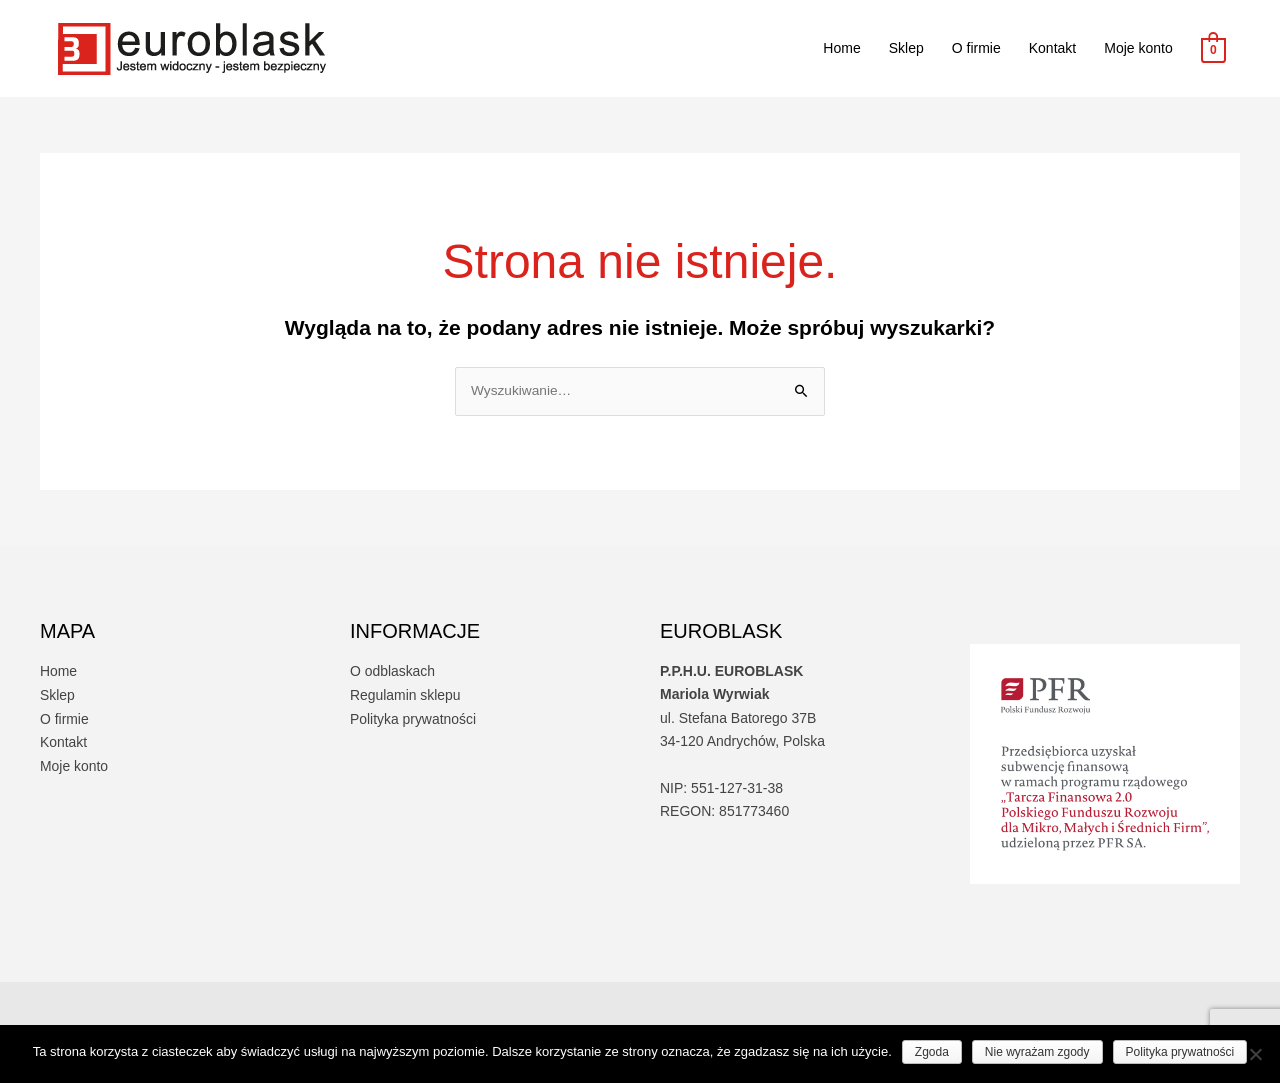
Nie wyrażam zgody (1037, 1052)
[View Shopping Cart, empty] (1213, 49)
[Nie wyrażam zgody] (1255, 1054)
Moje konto (1138, 48)
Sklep (906, 48)
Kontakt (1052, 48)
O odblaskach (393, 672)
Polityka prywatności (413, 718)
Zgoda (932, 1052)
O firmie (976, 48)
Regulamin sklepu (405, 695)
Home (841, 48)
